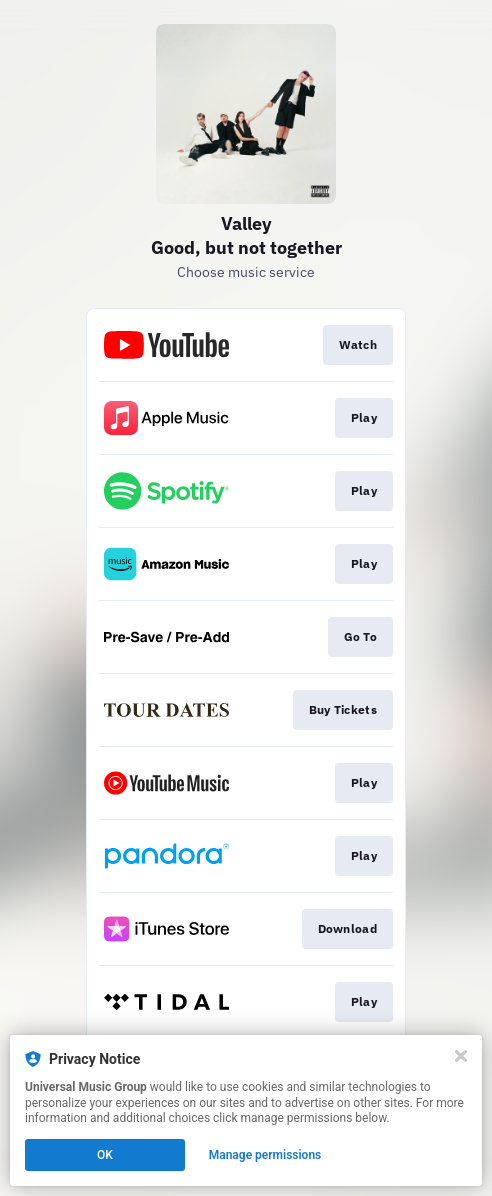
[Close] (461, 1056)
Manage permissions (265, 1155)
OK (105, 1155)
